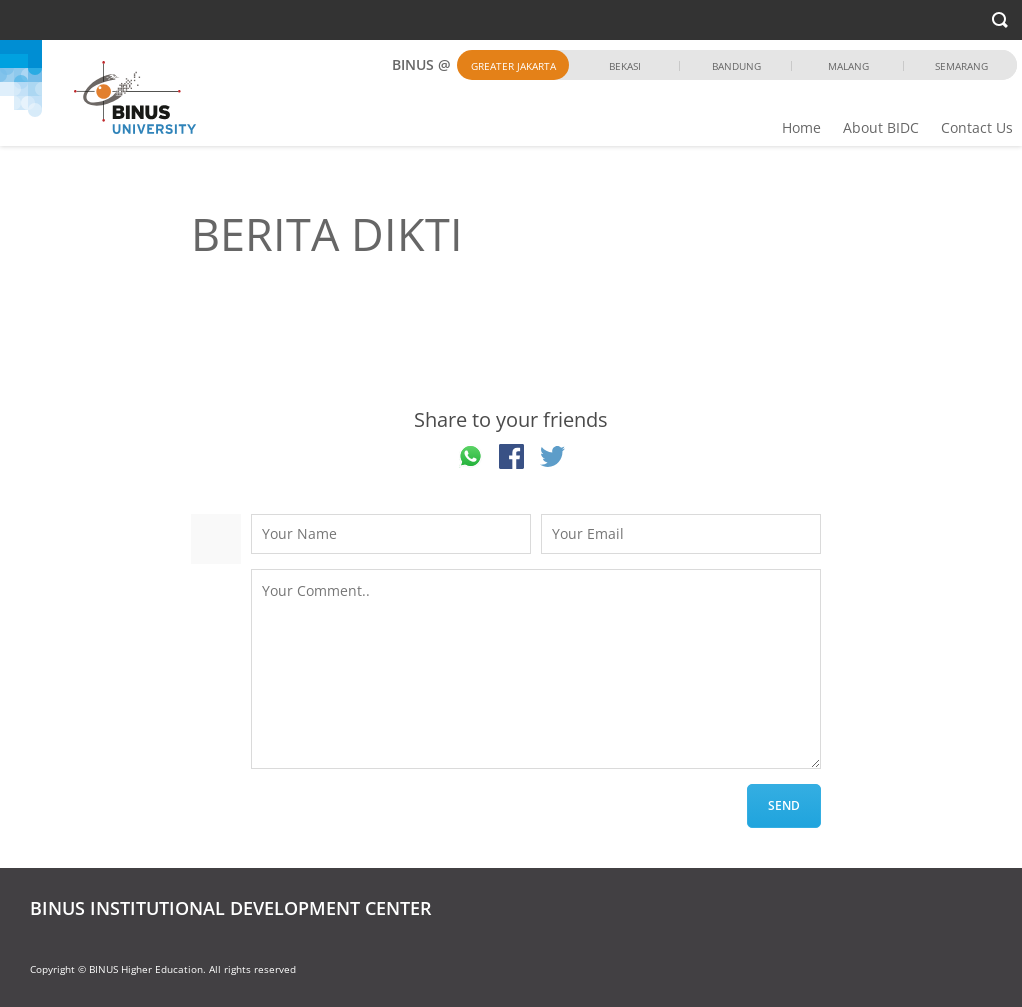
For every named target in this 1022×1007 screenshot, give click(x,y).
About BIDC (881, 127)
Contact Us (977, 127)
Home (801, 127)
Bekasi (625, 66)
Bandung (736, 66)
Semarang (961, 66)
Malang (848, 66)
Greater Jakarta (513, 66)
